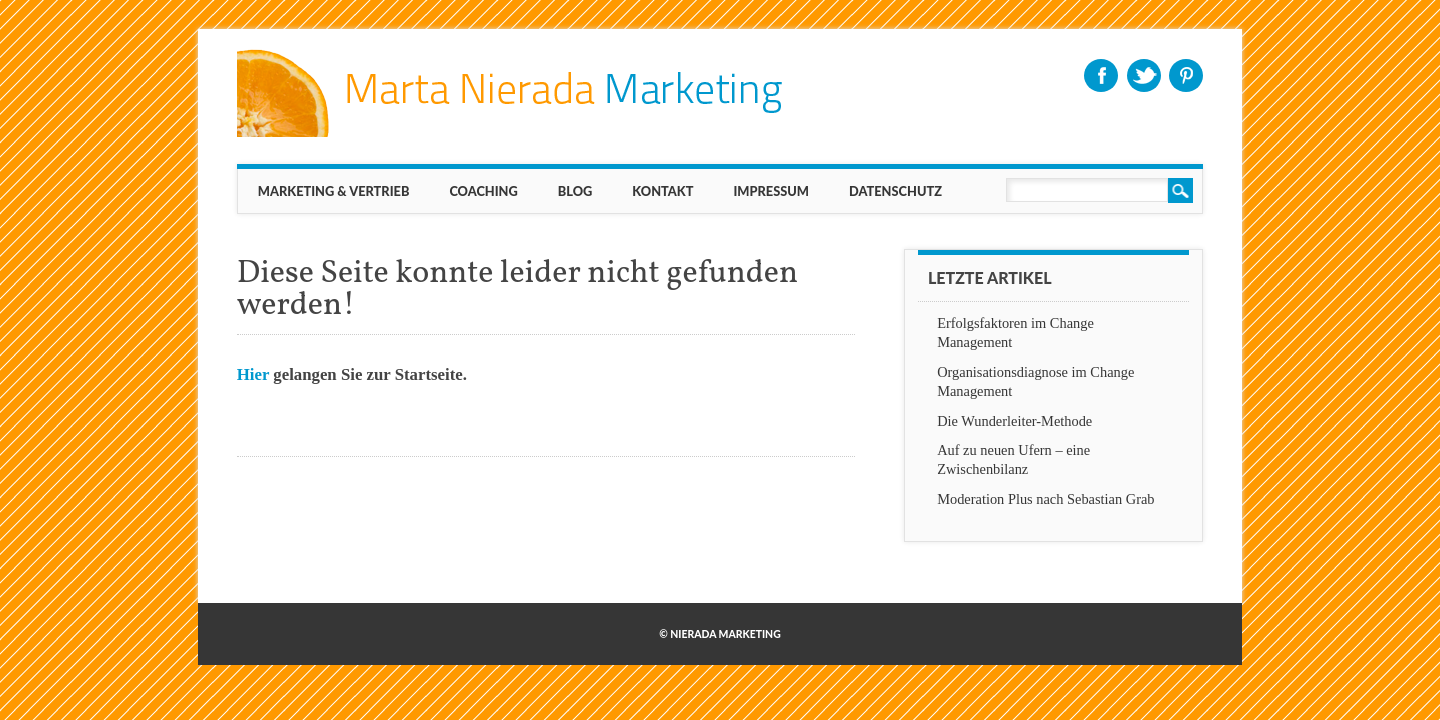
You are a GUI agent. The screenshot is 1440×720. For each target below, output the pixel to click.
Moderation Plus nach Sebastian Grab (1045, 499)
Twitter (1144, 75)
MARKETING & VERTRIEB (334, 191)
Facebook (1101, 75)
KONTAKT (662, 191)
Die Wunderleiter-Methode (1014, 421)
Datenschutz (895, 191)
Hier (253, 374)
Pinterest (1186, 75)
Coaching (483, 191)
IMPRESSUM (771, 191)
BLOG (575, 191)
